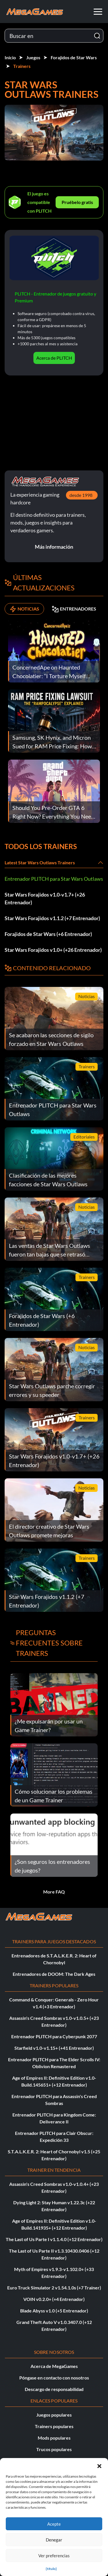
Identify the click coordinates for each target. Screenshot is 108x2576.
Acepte (54, 2524)
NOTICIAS (24, 609)
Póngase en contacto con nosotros (54, 2377)
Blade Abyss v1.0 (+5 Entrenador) (54, 2310)
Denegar (54, 2539)
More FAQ (54, 1891)
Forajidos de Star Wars (74, 57)
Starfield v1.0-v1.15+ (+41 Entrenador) (54, 2048)
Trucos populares (54, 2449)
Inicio (10, 57)
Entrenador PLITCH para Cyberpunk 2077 (54, 2036)
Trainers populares (54, 2426)
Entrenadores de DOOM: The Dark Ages (54, 1974)
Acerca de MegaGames (54, 2366)
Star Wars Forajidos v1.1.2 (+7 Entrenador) (52, 918)
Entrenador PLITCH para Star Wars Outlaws (54, 879)
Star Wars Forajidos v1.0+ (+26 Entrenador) (53, 950)
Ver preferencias (54, 2555)
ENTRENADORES (74, 609)
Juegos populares (54, 2414)
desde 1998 (80, 495)
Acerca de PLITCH (54, 358)
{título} (51, 2569)
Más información (54, 547)
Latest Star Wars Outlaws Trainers (40, 862)
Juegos (33, 57)
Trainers (22, 66)
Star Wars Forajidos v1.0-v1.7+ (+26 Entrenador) (45, 898)
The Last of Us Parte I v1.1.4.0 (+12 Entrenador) (54, 2239)
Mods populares (54, 2437)
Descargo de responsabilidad (54, 2389)
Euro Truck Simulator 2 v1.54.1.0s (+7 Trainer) (54, 2287)
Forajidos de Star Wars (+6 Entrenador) (48, 934)
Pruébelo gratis (77, 202)
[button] (99, 2465)
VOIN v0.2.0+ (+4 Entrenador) (54, 2299)
